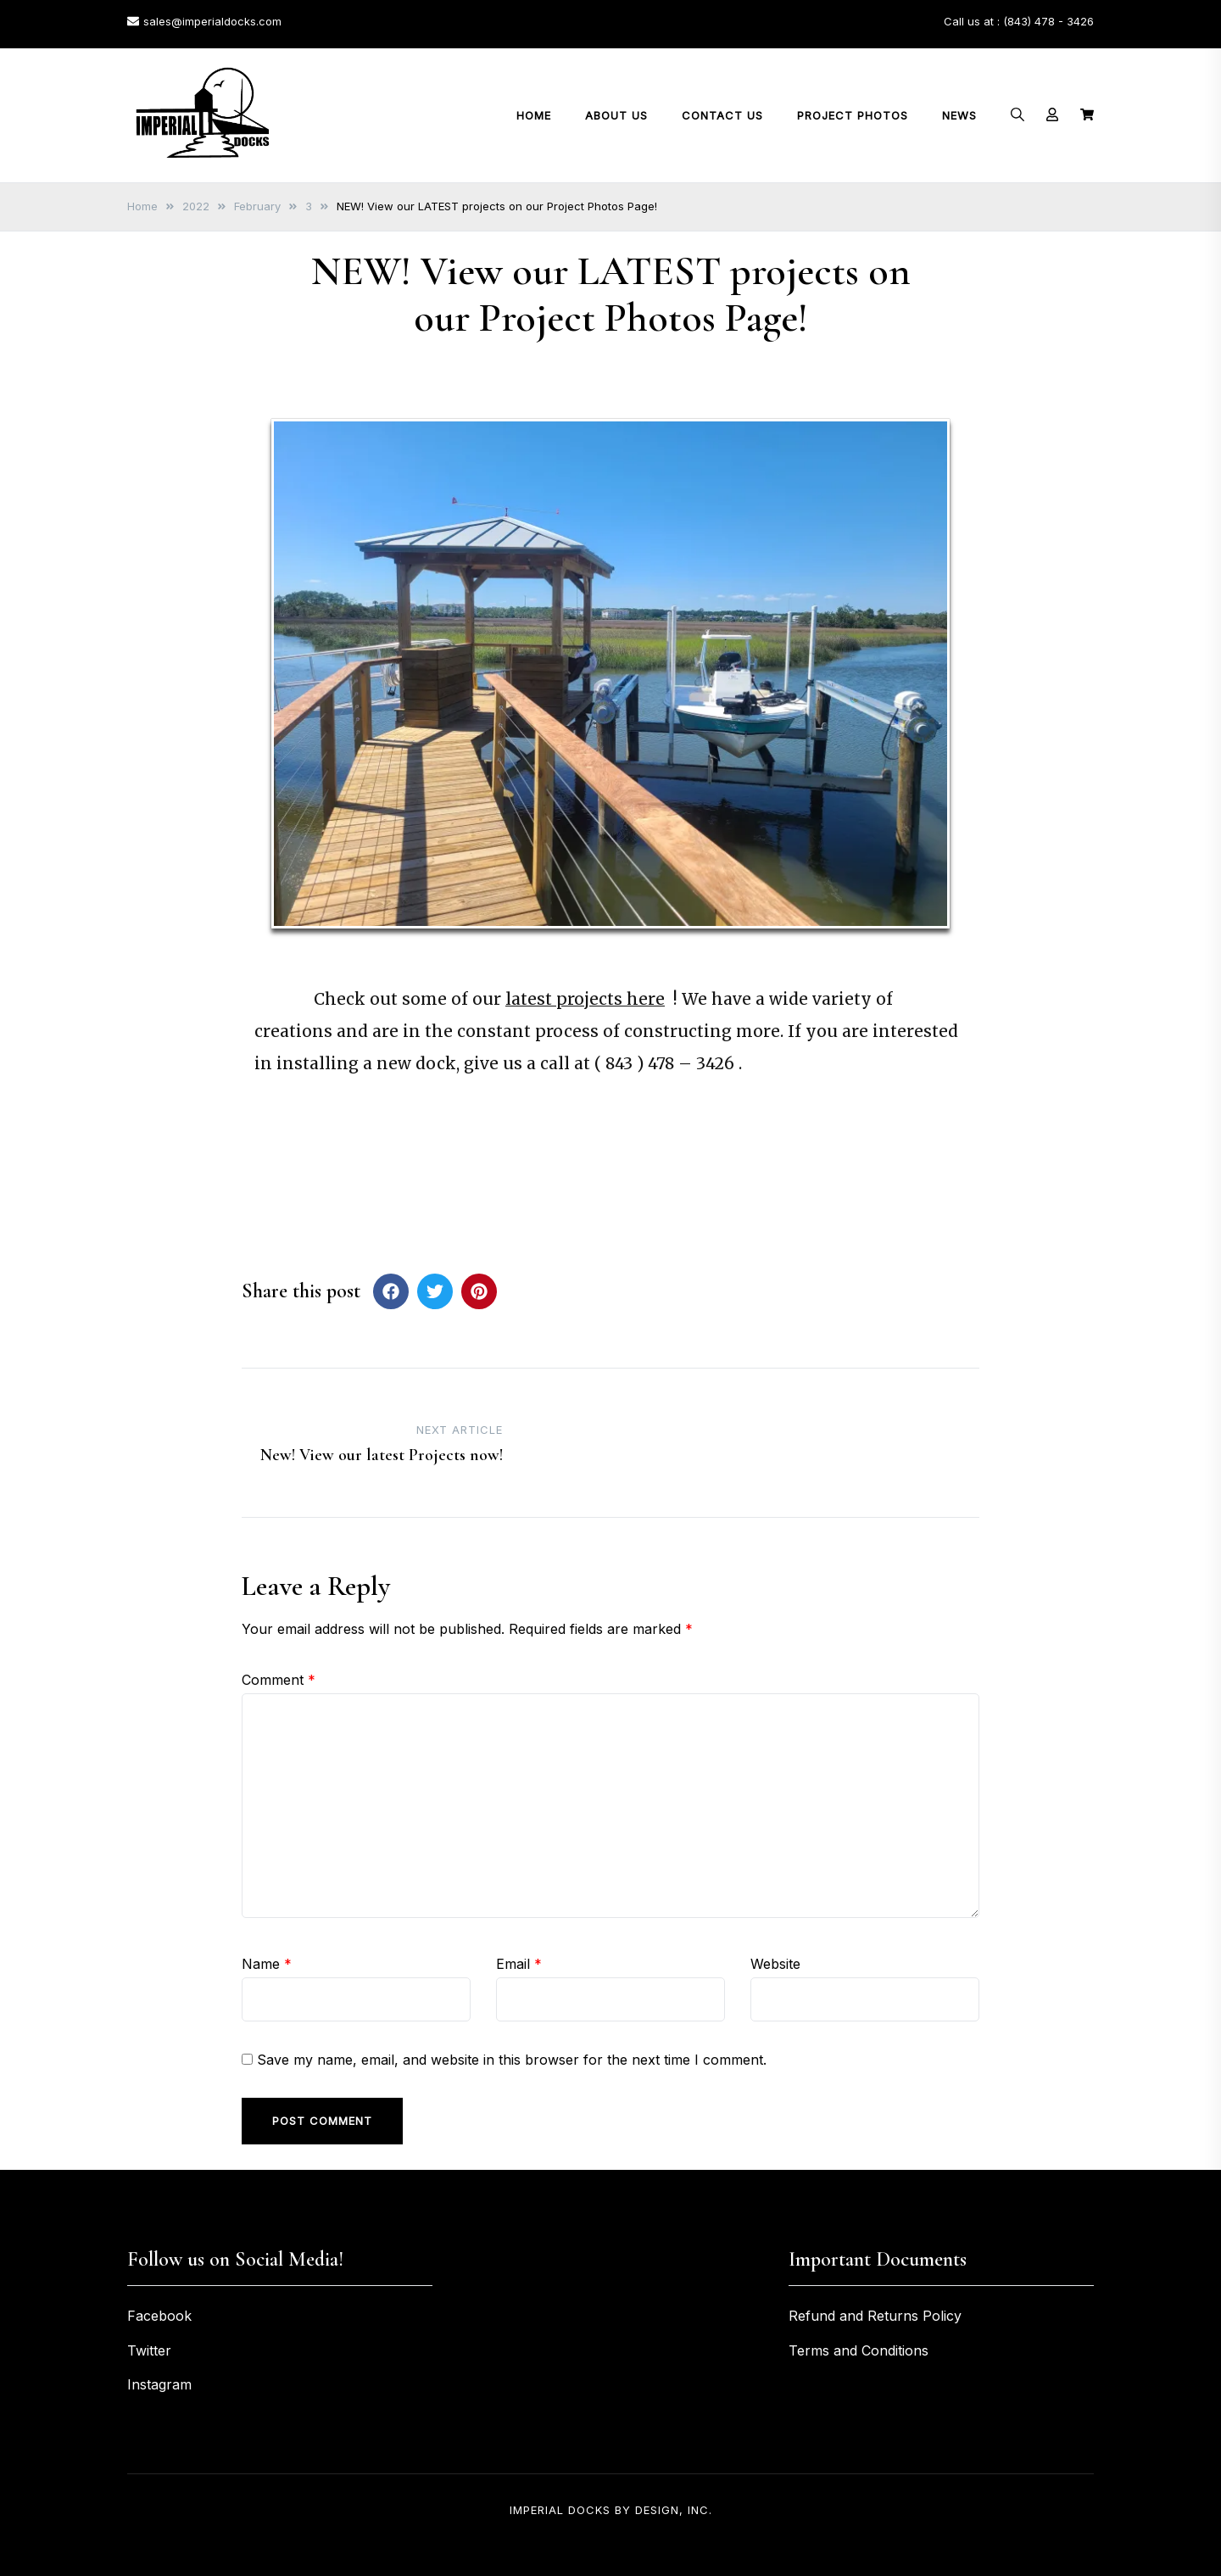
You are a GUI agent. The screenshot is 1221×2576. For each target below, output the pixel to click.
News (959, 115)
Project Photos (852, 115)
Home (533, 115)
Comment (278, 1679)
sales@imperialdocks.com (204, 21)
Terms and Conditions (858, 2350)
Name (267, 1963)
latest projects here (585, 999)
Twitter (149, 2350)
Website (775, 1963)
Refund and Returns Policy (875, 2315)
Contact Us (722, 115)
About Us (616, 115)
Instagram (159, 2384)
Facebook (159, 2315)
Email (519, 1963)
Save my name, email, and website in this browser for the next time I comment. (512, 2059)
